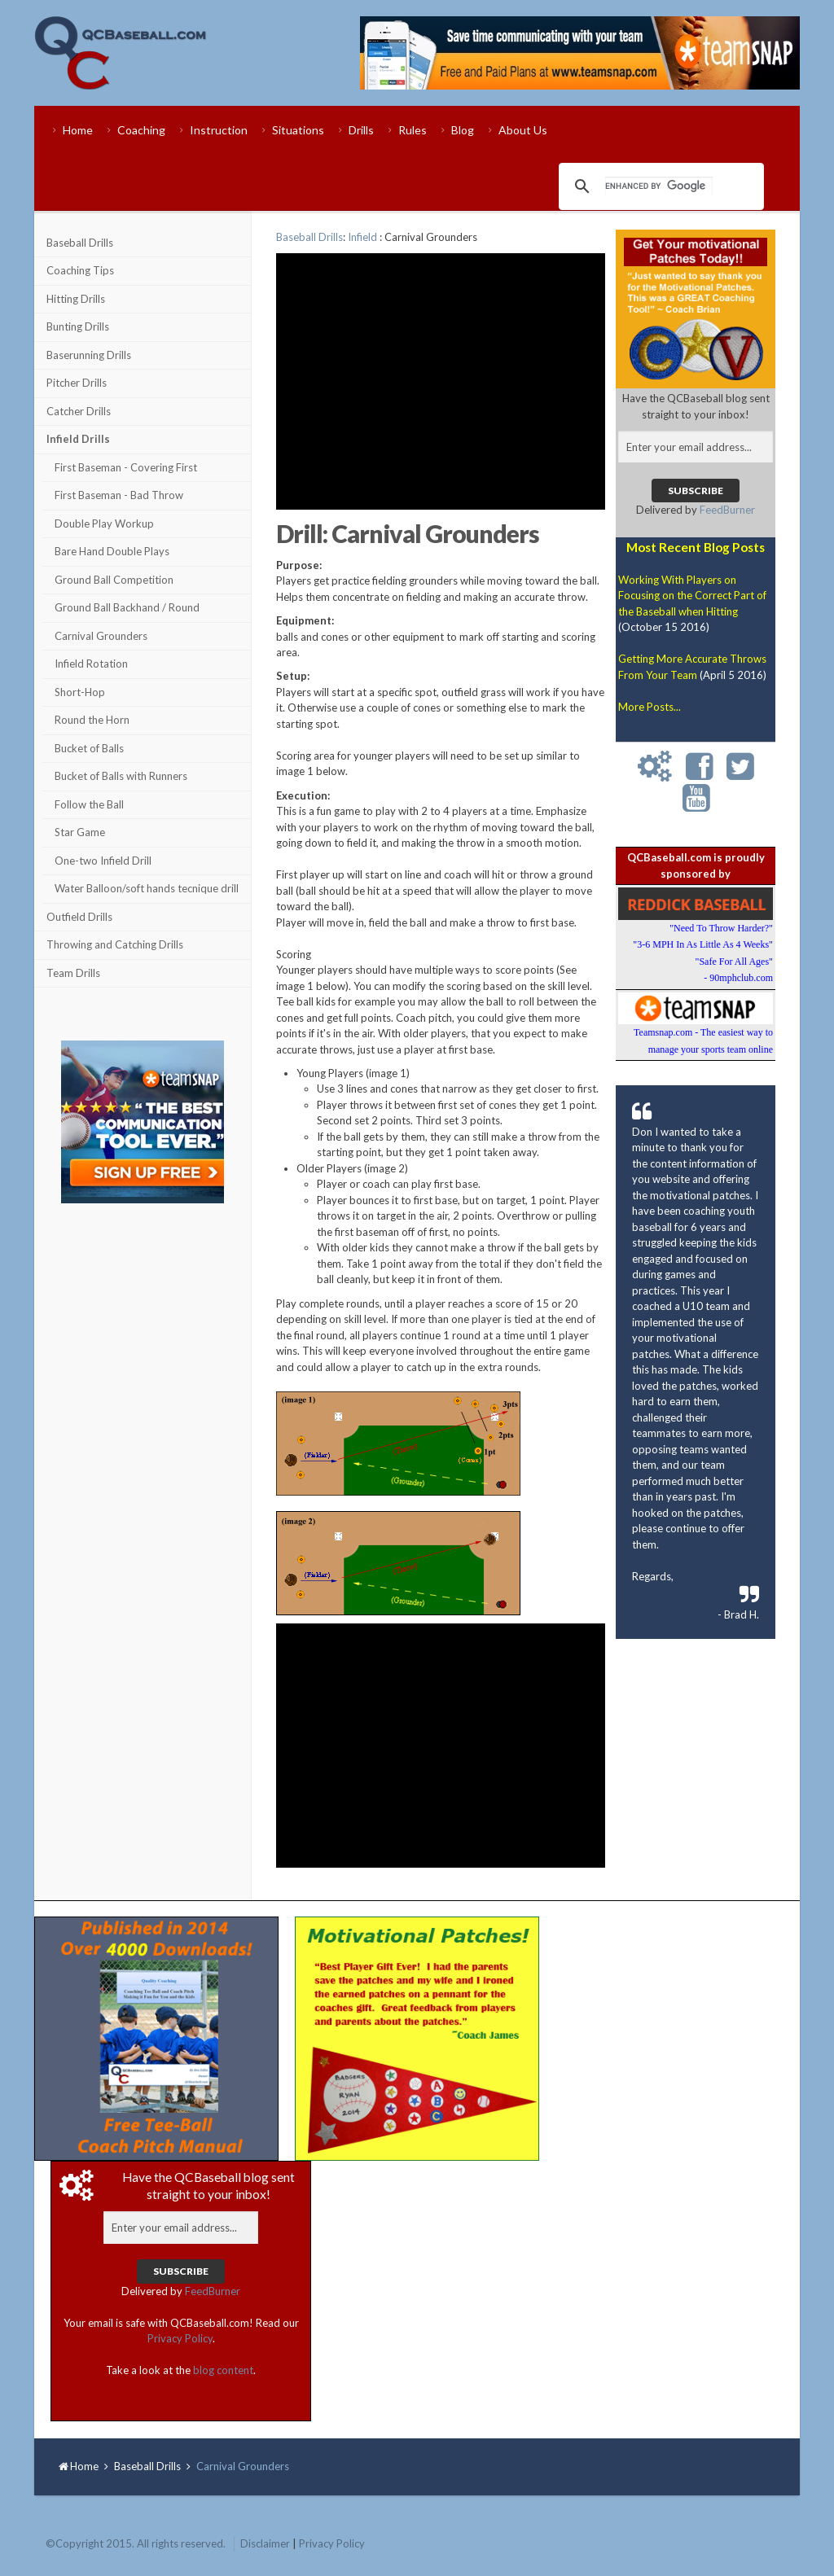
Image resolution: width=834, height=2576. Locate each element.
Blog (462, 130)
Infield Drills (78, 438)
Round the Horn (92, 719)
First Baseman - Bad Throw (119, 495)
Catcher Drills (78, 411)
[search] (659, 186)
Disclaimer (265, 2543)
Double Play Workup (104, 523)
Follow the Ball (89, 804)
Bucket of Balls (89, 748)
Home (78, 130)
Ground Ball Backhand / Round (127, 607)
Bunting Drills (77, 326)
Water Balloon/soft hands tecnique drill (147, 888)
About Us (522, 130)
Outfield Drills (79, 916)
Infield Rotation (91, 663)
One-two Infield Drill (103, 860)
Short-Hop (80, 692)
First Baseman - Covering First (126, 467)
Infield (362, 236)
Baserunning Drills (88, 354)
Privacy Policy (180, 2338)
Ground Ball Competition (114, 579)
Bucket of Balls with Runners (121, 775)
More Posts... (649, 706)
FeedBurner (727, 509)
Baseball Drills (79, 242)
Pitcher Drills (76, 382)
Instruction (219, 130)
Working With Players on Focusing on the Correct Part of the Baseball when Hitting (692, 595)
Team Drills (73, 972)
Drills (361, 130)
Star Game (80, 832)
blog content (223, 2370)
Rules (412, 130)
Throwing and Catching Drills (114, 944)
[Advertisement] (142, 1309)
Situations (298, 130)
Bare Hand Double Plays (112, 551)
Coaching (141, 130)
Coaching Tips (80, 270)
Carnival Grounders (101, 635)
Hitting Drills (75, 298)
